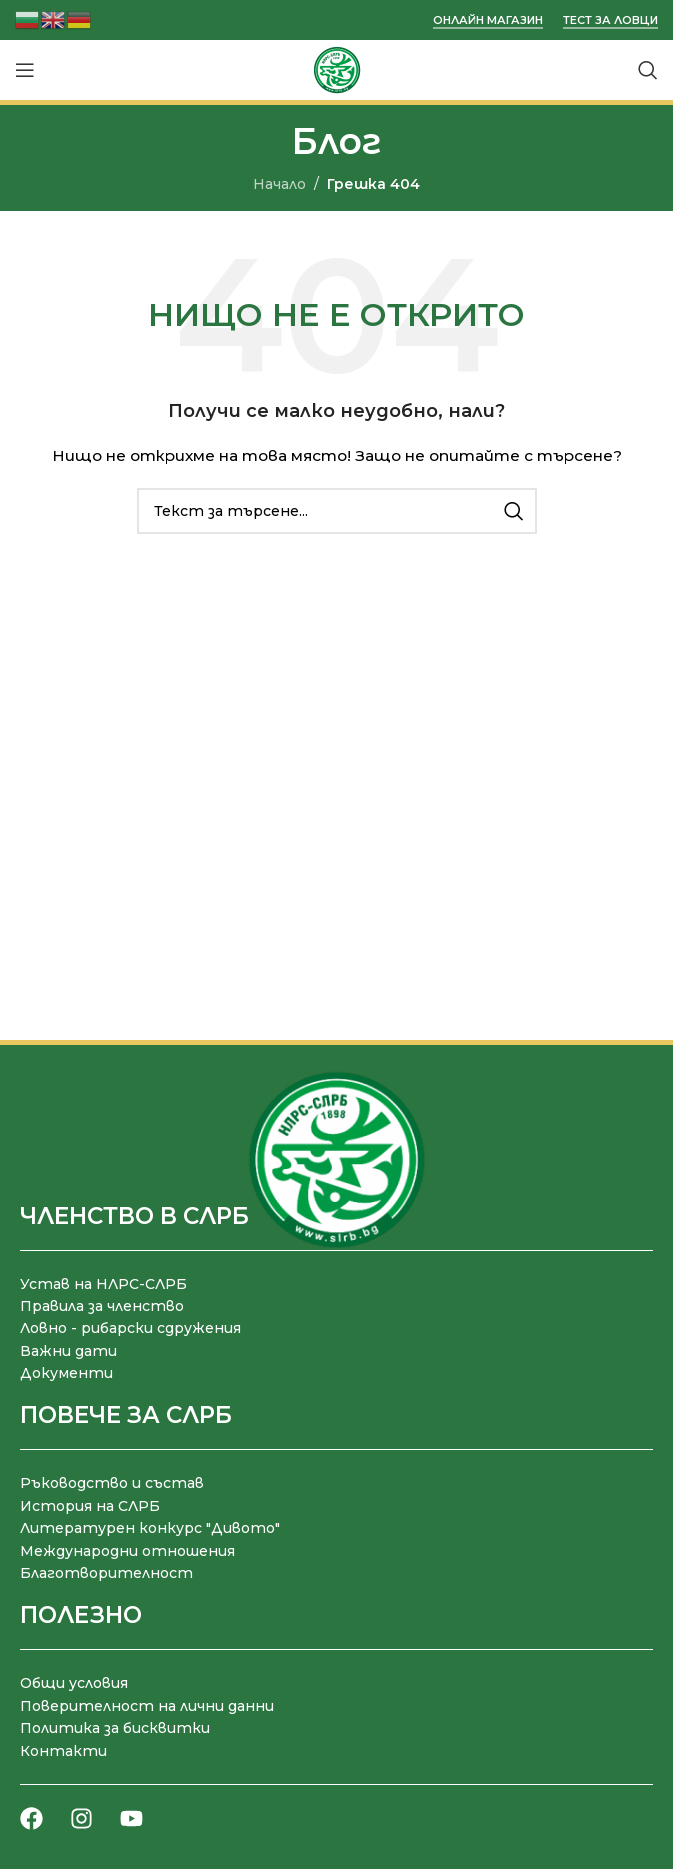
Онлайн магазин (488, 20)
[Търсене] (648, 70)
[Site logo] (337, 69)
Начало (279, 184)
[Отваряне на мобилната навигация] (25, 70)
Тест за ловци (610, 20)
